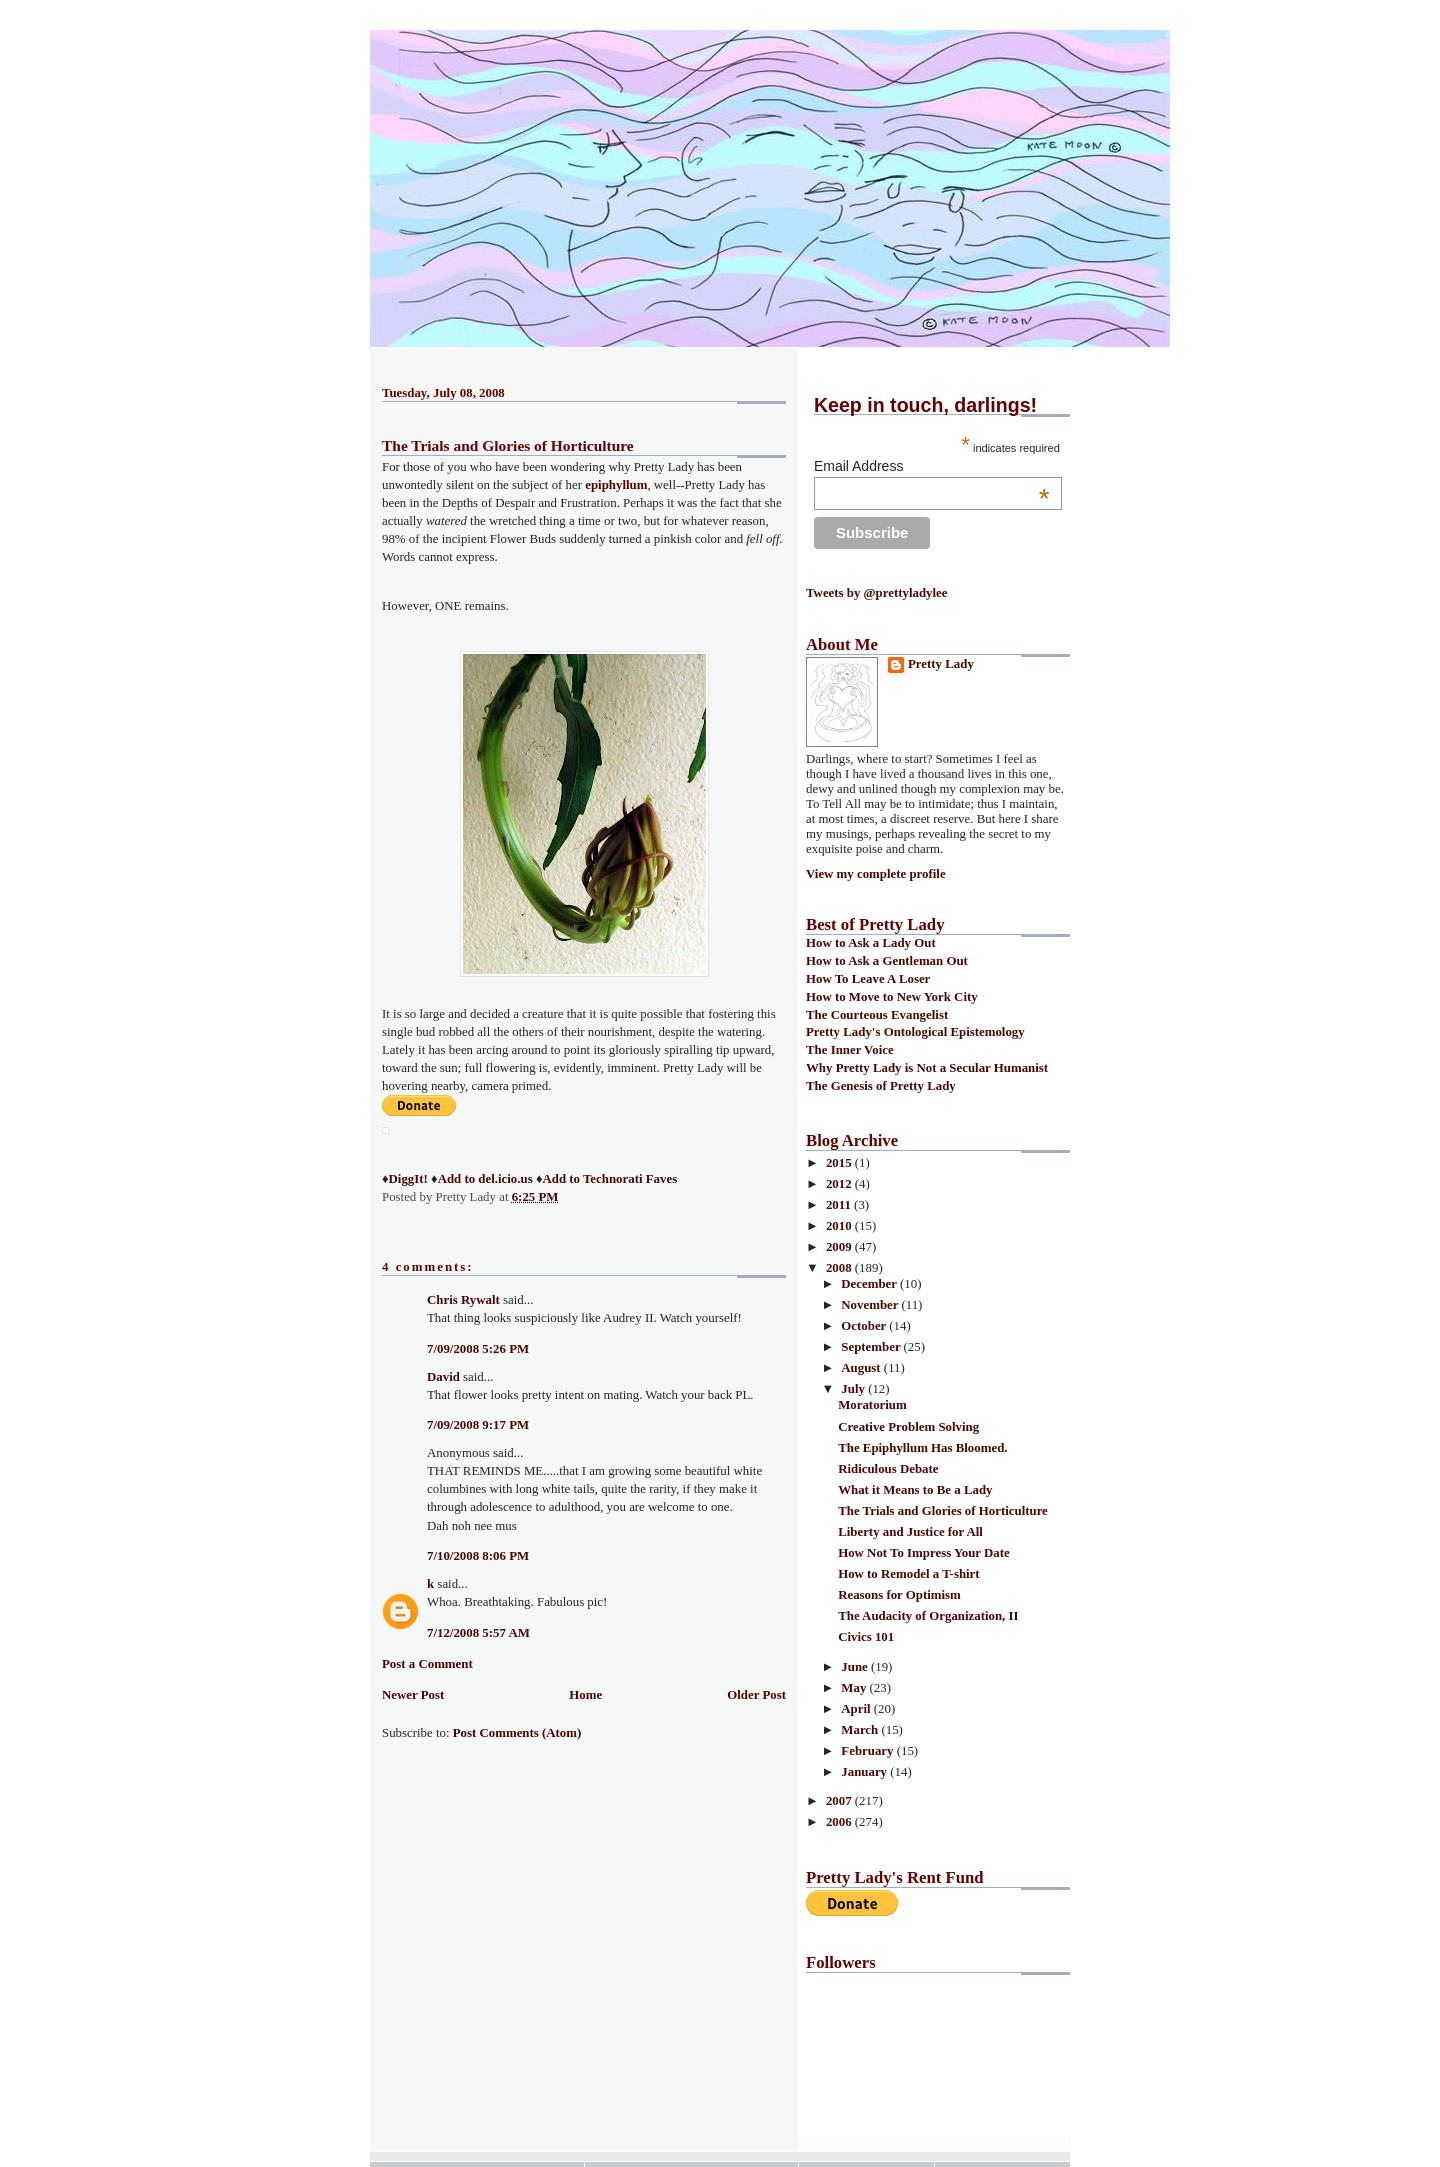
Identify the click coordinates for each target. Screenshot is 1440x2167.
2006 (840, 1822)
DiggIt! (408, 1179)
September (872, 1347)
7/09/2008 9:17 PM (478, 1425)
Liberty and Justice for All (910, 1532)
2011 (840, 1205)
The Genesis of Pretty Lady (881, 1086)
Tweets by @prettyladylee (876, 593)
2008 (840, 1268)
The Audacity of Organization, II (928, 1616)
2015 (840, 1163)
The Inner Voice (850, 1050)
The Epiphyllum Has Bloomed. (922, 1448)
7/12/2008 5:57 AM (478, 1633)
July (854, 1389)
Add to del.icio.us (485, 1179)
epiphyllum (616, 485)
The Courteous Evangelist (877, 1015)
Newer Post (413, 1695)
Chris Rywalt (463, 1300)
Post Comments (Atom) (517, 1733)
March (861, 1730)
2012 (840, 1184)
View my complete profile (876, 874)
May (855, 1688)
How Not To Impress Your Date (924, 1553)
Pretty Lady (941, 664)
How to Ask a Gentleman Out (887, 961)
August (862, 1368)
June (856, 1667)
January (865, 1772)
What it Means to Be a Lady (915, 1490)
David (443, 1377)
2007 (840, 1801)
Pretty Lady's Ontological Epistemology (915, 1032)
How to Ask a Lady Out (871, 943)
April (857, 1709)
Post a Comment (427, 1664)
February (868, 1751)
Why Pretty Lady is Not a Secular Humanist (927, 1068)
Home (585, 1695)
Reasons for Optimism (899, 1595)
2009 (840, 1247)
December (870, 1284)
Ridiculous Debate (888, 1469)
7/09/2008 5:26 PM (478, 1349)
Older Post (756, 1695)
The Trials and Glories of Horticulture (508, 445)
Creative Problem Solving (908, 1427)
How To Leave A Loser (868, 979)
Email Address (932, 466)
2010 (840, 1226)
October (865, 1326)
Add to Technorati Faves (609, 1179)
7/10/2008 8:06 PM (478, 1556)
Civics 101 (866, 1637)
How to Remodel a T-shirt (908, 1574)
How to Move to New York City (892, 997)
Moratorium (872, 1405)
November (871, 1305)
